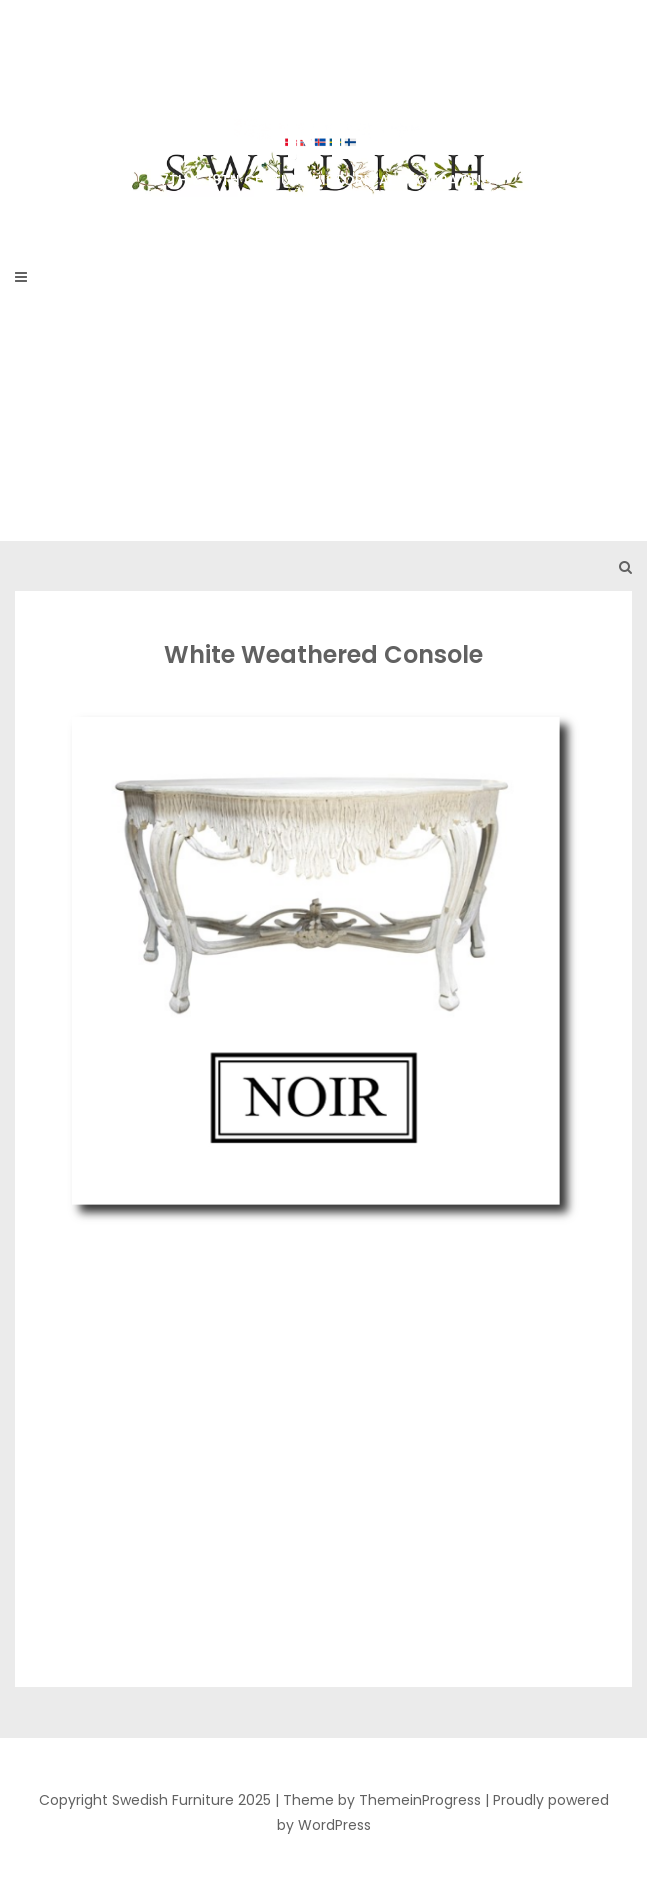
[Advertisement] (323, 391)
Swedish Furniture (323, 109)
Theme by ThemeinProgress (382, 1800)
